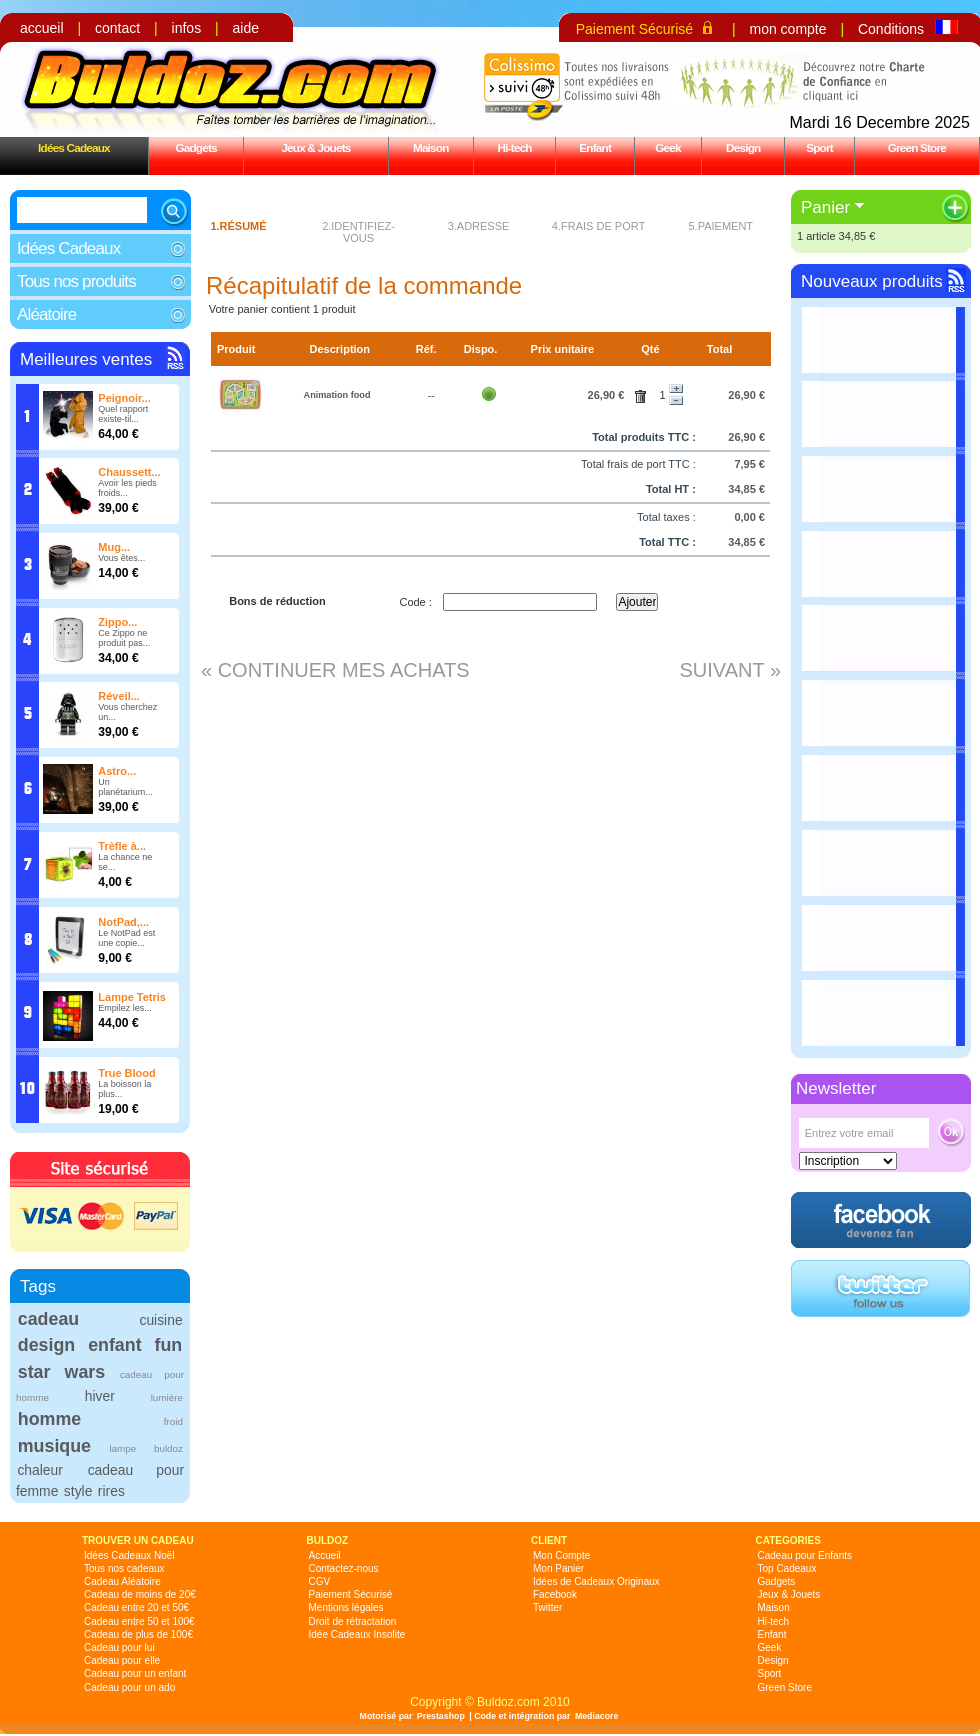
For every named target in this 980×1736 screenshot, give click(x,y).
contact (117, 28)
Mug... (114, 547)
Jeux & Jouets (315, 147)
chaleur (39, 1470)
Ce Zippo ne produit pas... (124, 638)
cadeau (48, 1319)
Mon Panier (558, 1568)
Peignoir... (124, 398)
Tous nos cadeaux (124, 1568)
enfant (114, 1345)
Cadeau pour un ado (129, 1687)
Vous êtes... (121, 558)
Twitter (547, 1607)
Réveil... (119, 696)
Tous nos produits (76, 281)
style (78, 1491)
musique (54, 1446)
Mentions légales (346, 1607)
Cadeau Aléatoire (122, 1581)
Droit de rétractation (353, 1621)
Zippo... (117, 622)
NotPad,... (123, 922)
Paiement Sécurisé (635, 29)
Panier (825, 207)
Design (743, 147)
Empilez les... (125, 1008)
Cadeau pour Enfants (805, 1555)
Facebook (555, 1594)
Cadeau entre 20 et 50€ (136, 1607)
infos (187, 28)
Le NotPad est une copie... (126, 938)
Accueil (325, 1555)
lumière (167, 1397)
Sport (819, 147)
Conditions (891, 29)
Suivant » (730, 670)
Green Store (917, 147)
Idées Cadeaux (74, 147)
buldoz (168, 1448)
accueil (42, 28)
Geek (668, 147)
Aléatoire (46, 314)
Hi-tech (515, 147)
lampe (122, 1448)
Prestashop (441, 1716)
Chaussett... (129, 472)
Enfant (595, 147)
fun (169, 1345)
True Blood (126, 1073)
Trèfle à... (122, 846)
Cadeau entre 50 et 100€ (139, 1621)
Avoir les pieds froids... (127, 488)
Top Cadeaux (787, 1568)
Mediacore (597, 1716)
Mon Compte (561, 1555)
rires (111, 1491)
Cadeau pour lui (119, 1647)
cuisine (160, 1320)
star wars (61, 1372)
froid (173, 1421)
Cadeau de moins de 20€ (140, 1594)
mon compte (787, 29)
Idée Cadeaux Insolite (357, 1634)
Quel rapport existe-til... (123, 414)
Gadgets (195, 147)
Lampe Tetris (132, 997)
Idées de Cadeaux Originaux (596, 1581)
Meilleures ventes (86, 359)
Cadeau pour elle (122, 1660)
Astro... (117, 771)
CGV (320, 1581)
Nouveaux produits (872, 281)
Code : (415, 602)
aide (246, 28)
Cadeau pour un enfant (135, 1673)
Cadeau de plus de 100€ (138, 1634)
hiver (100, 1396)
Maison (431, 147)
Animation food (337, 395)
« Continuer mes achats (335, 670)
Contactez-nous (344, 1568)
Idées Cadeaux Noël (129, 1555)
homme (49, 1419)
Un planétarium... (125, 787)
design (46, 1345)
